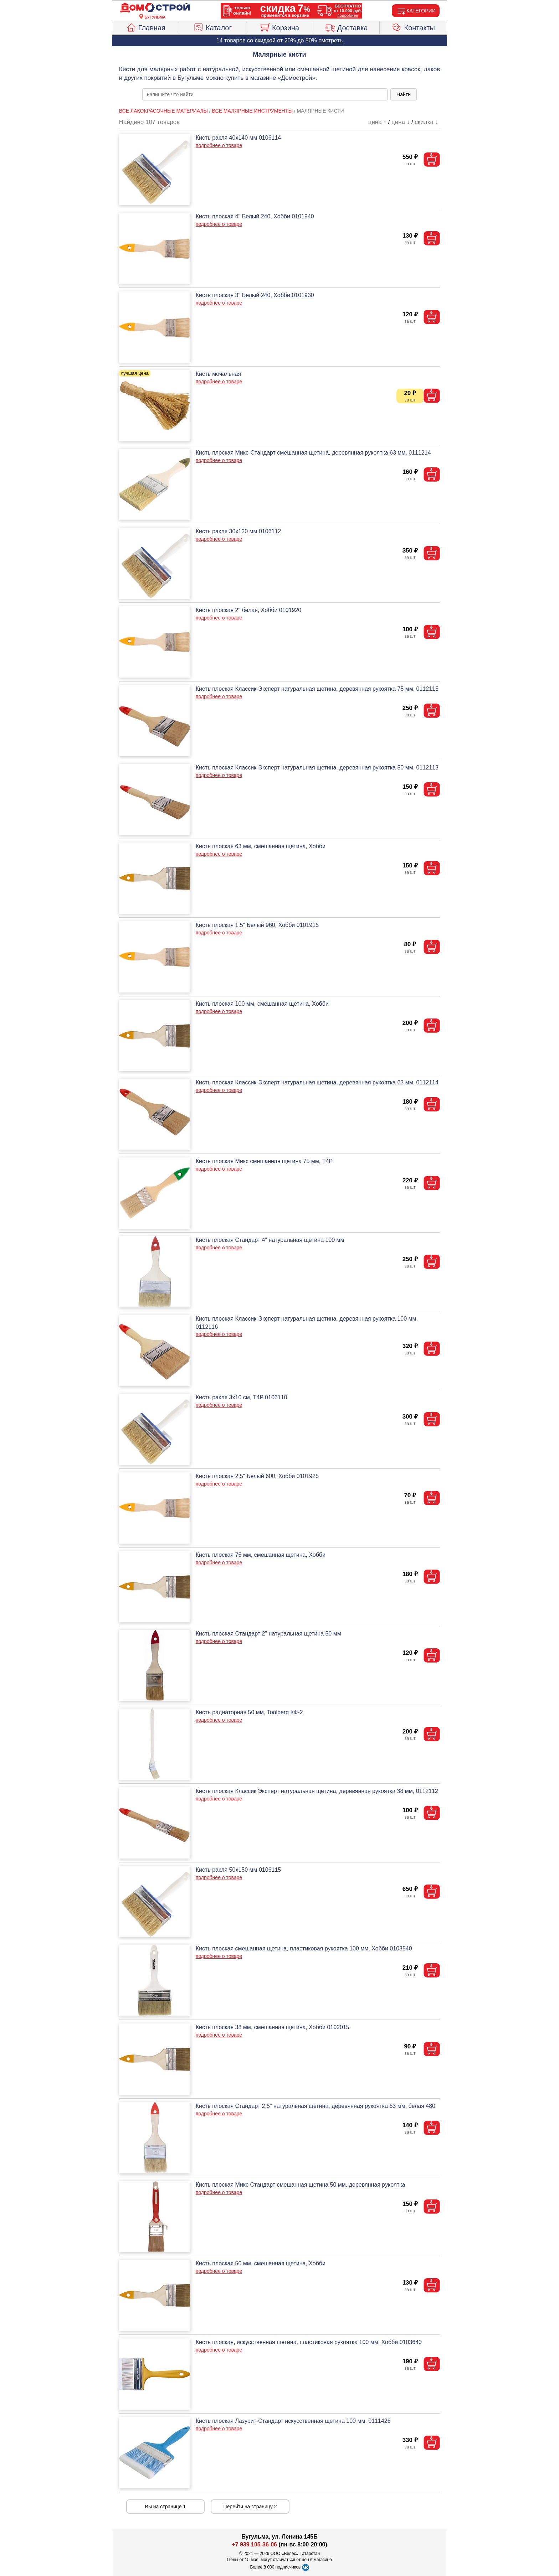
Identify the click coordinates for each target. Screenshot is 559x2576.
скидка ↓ (426, 122)
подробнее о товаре (219, 145)
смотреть (330, 40)
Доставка (346, 26)
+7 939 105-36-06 (254, 2544)
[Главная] (155, 8)
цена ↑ (377, 122)
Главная (145, 26)
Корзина (279, 26)
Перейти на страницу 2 (250, 2506)
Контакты (413, 26)
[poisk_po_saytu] (265, 94)
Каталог (212, 26)
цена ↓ (400, 122)
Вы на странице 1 (165, 2506)
